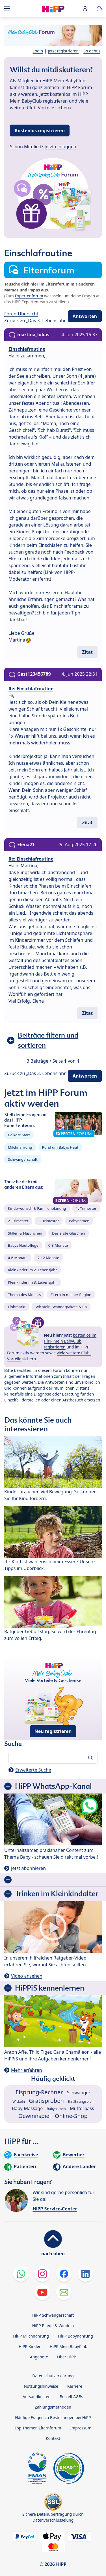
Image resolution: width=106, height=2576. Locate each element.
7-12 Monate (48, 1257)
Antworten (85, 316)
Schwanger (78, 2092)
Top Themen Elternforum (38, 2428)
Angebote (39, 2357)
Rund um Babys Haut (60, 1147)
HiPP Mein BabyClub (68, 2346)
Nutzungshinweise (41, 2386)
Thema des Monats (24, 1294)
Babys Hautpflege (23, 1245)
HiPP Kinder (30, 2346)
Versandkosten (37, 2396)
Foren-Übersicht (21, 314)
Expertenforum (29, 295)
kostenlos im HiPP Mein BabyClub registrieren (70, 1341)
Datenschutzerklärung (52, 2375)
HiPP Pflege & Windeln (53, 2325)
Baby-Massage (27, 2108)
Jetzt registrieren (63, 51)
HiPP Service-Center (55, 2209)
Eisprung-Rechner (39, 2092)
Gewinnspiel (34, 2116)
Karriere (74, 2386)
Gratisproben (46, 2100)
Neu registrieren (53, 1731)
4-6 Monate (17, 1257)
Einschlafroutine (26, 349)
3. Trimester (48, 1220)
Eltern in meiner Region (71, 1294)
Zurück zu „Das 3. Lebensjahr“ (35, 320)
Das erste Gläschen (68, 1233)
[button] (85, 8)
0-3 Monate (58, 1245)
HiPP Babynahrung (75, 2336)
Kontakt (53, 2438)
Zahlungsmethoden (53, 2407)
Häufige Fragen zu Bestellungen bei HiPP (53, 2417)
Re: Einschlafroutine (30, 689)
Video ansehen (26, 1976)
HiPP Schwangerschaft (53, 2315)
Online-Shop (71, 2116)
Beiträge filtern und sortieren (48, 1040)
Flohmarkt (16, 1306)
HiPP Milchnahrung (31, 2336)
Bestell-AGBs (71, 2396)
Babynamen (79, 1220)
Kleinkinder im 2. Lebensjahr (32, 1269)
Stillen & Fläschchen (25, 1233)
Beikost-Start (19, 1134)
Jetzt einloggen (60, 146)
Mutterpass (82, 2108)
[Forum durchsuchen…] (53, 1758)
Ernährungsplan (81, 2101)
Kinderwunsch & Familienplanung (37, 1208)
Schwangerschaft (23, 1159)
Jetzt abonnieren (28, 1868)
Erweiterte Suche (33, 1770)
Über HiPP (66, 2357)
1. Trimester (86, 1208)
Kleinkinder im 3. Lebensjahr (32, 1282)
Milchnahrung (20, 1147)
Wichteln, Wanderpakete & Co (61, 1306)
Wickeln (18, 2101)
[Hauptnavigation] (8, 8)
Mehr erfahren (26, 2070)
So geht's (91, 51)
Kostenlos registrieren (40, 130)
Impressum (80, 2428)
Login (38, 51)
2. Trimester (18, 1220)
